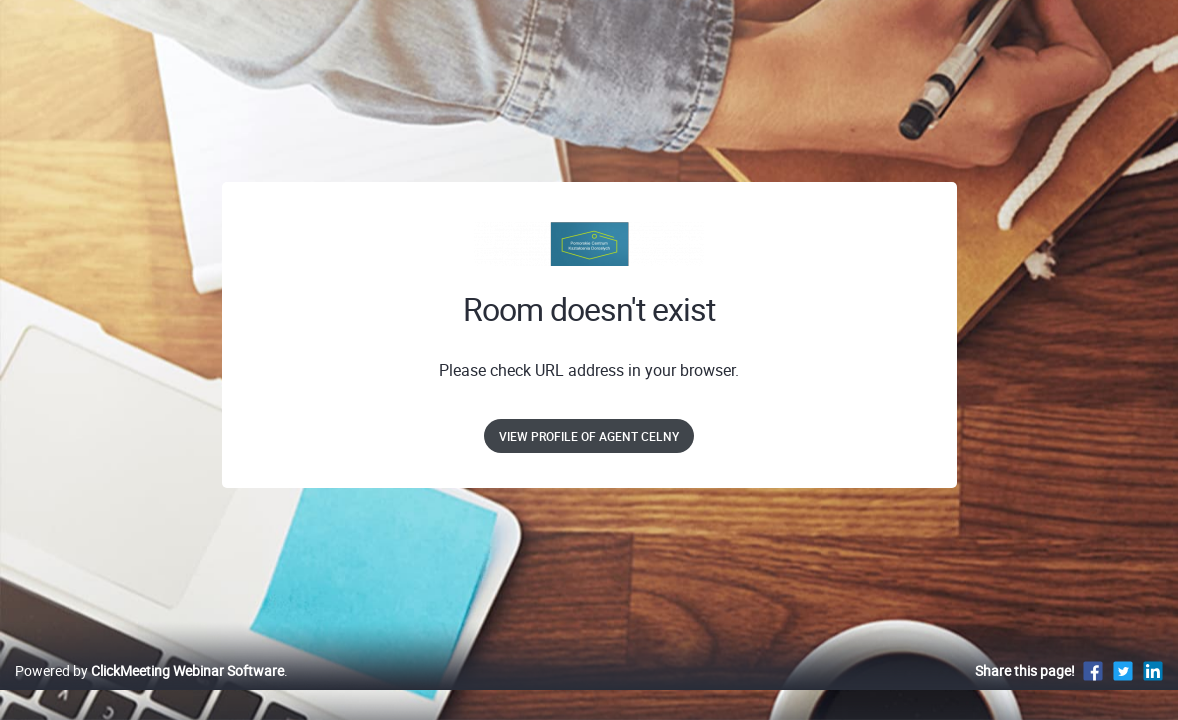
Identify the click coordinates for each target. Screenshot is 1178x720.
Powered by (149, 691)
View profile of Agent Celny (589, 436)
